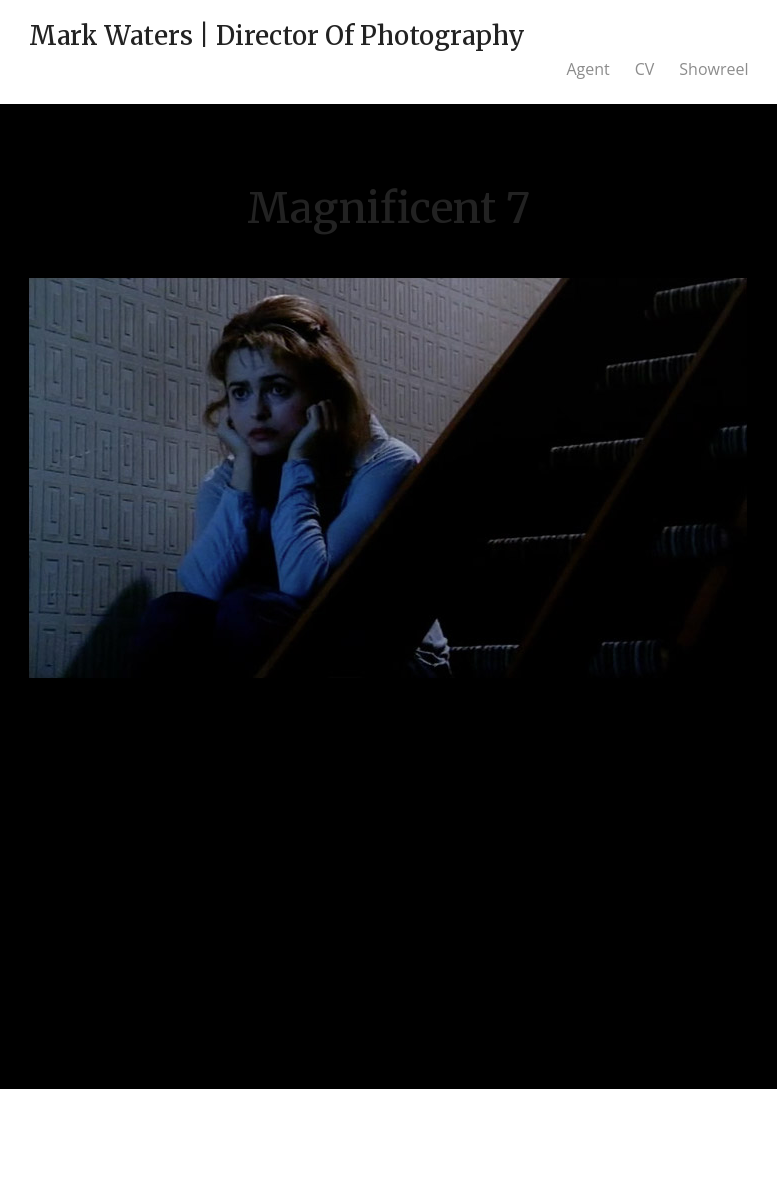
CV (645, 69)
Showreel (713, 69)
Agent (587, 69)
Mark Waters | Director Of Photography (277, 35)
